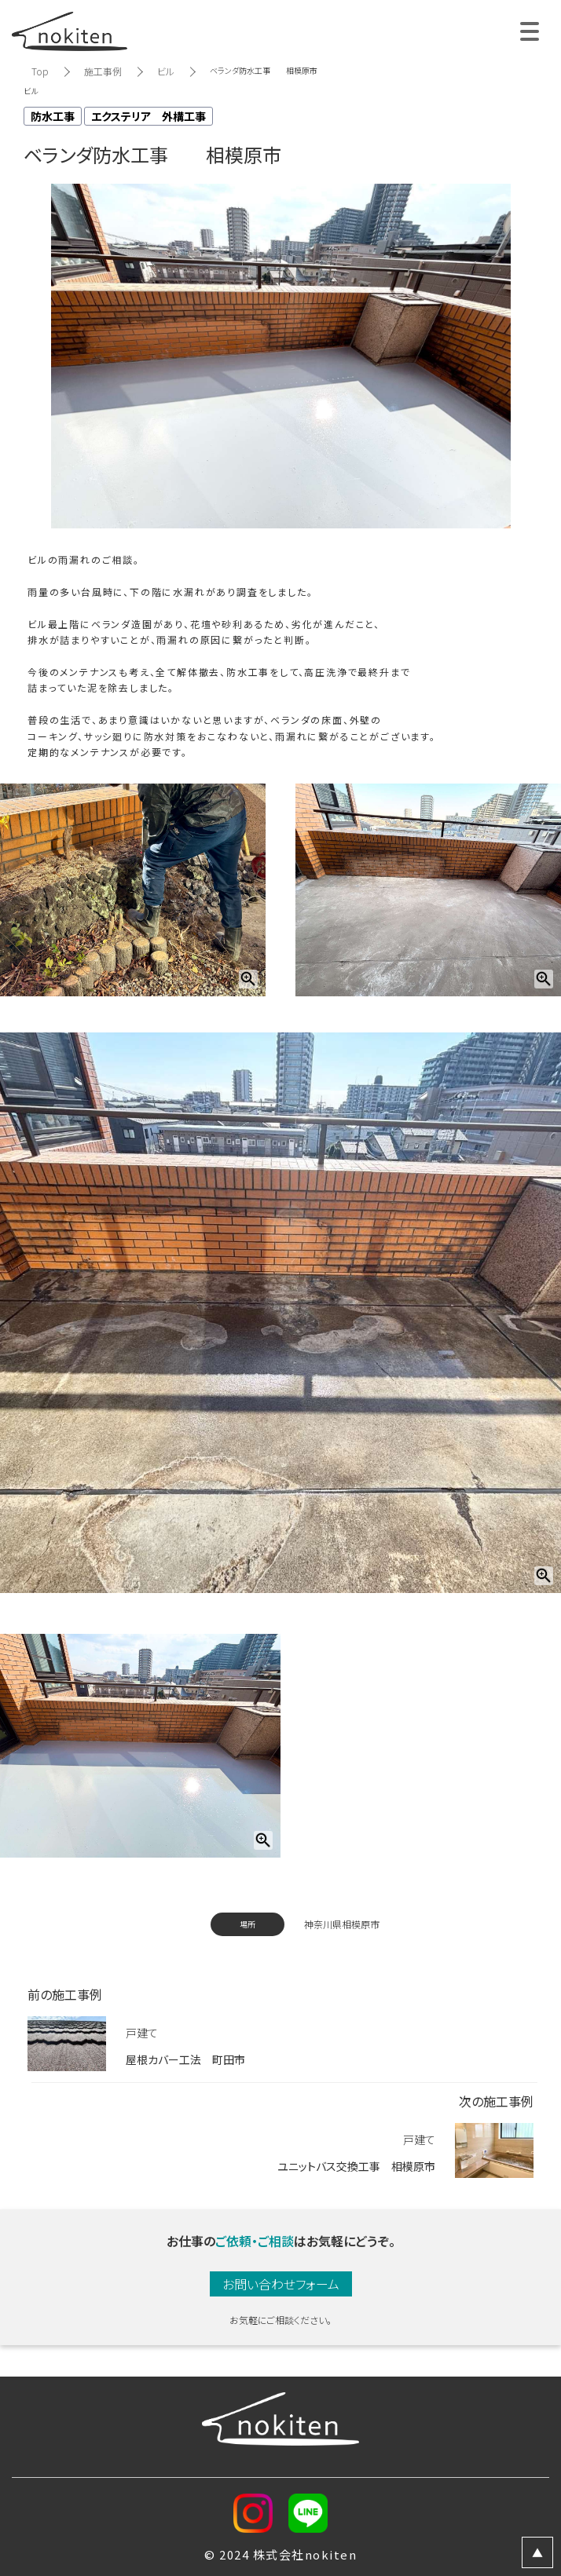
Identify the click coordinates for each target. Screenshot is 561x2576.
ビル (165, 71)
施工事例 (103, 71)
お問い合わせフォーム (280, 2284)
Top (40, 71)
